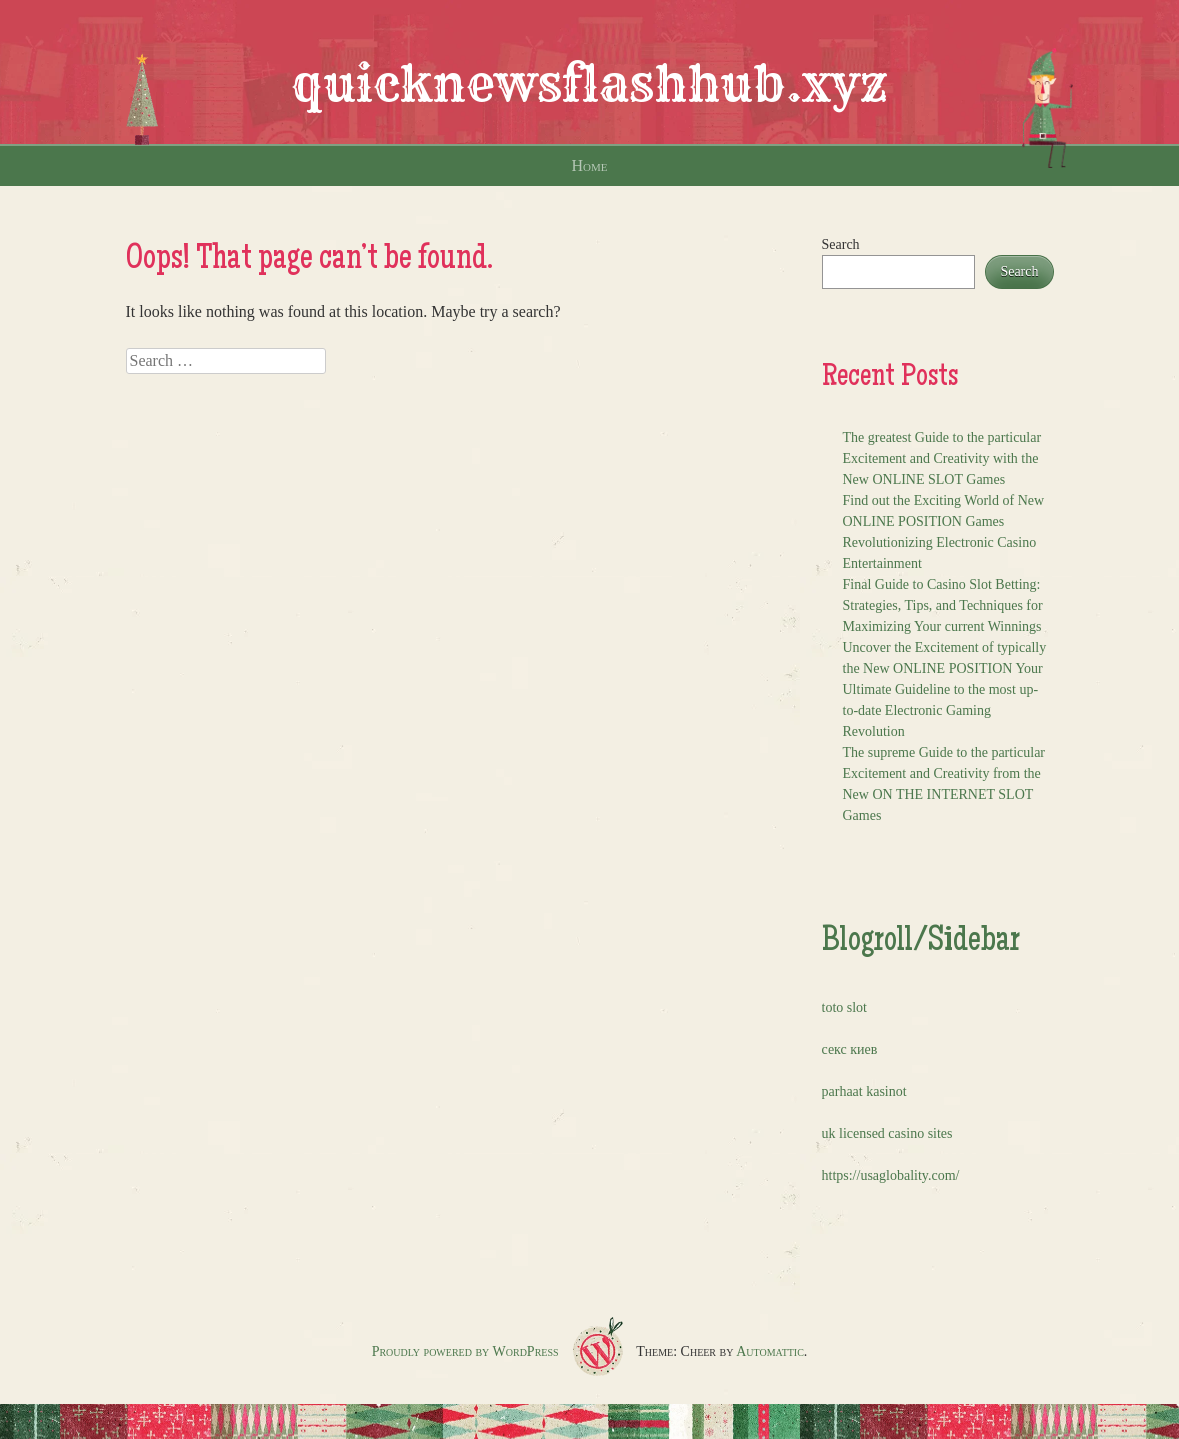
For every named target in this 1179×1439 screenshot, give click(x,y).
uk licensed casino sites (887, 1133)
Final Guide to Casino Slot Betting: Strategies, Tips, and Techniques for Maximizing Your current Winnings (943, 605)
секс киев (850, 1049)
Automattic (770, 1351)
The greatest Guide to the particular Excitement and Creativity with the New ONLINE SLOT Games (942, 458)
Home (590, 165)
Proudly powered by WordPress (465, 1351)
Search (841, 244)
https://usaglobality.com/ (891, 1175)
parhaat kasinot (864, 1091)
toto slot (845, 1007)
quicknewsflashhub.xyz (589, 84)
